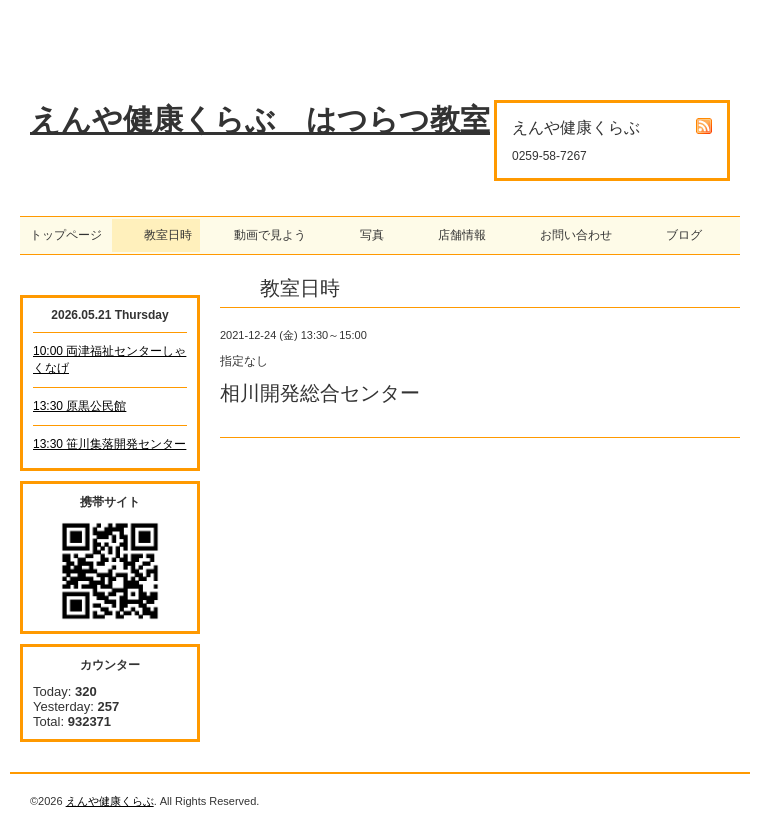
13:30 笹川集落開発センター (109, 444)
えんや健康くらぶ (110, 801)
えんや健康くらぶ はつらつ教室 (260, 119)
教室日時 (156, 235)
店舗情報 (456, 235)
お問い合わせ (570, 235)
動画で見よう (264, 235)
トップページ (66, 235)
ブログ (678, 235)
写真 (366, 235)
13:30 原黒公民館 (79, 406)
